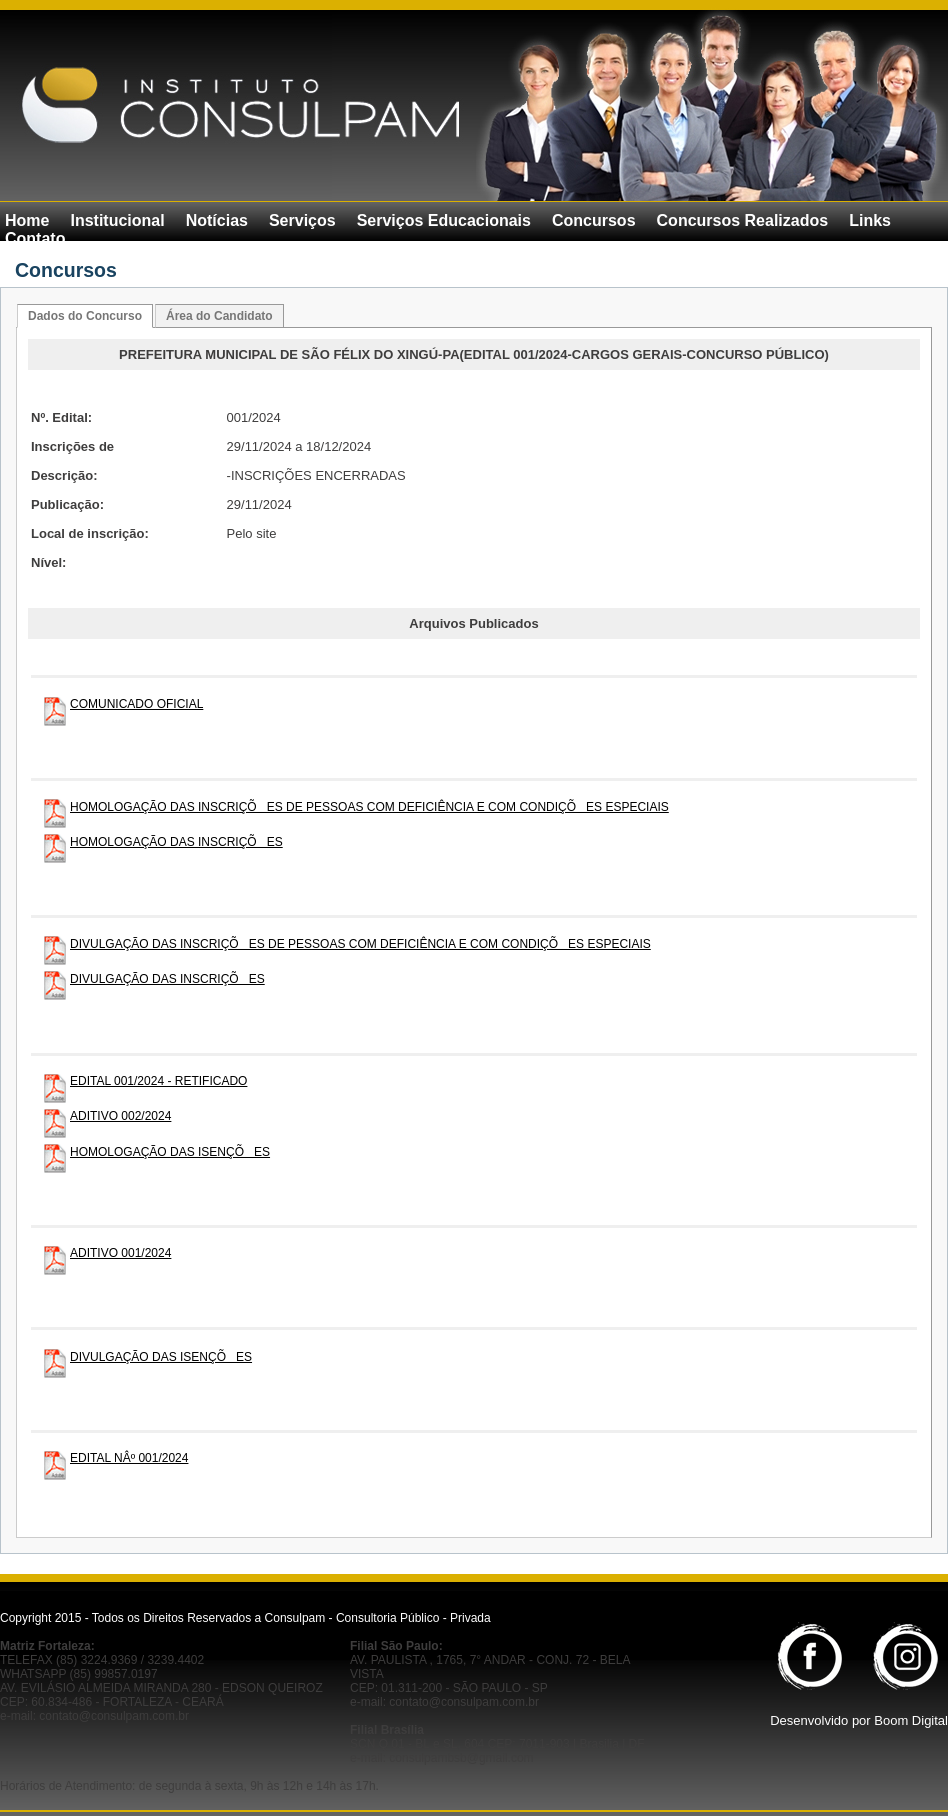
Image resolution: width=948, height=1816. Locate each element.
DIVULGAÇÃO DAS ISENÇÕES (161, 1357)
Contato (35, 238)
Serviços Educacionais (444, 220)
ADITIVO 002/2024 (120, 1116)
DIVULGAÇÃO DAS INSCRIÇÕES (167, 979)
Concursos (594, 220)
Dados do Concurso (85, 316)
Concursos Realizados (743, 220)
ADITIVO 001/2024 (120, 1253)
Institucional (117, 220)
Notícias (217, 220)
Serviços (302, 220)
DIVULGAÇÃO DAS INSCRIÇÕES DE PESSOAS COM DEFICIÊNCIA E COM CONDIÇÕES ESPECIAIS (360, 944)
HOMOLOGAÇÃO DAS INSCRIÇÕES (176, 842)
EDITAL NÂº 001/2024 (129, 1458)
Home (27, 220)
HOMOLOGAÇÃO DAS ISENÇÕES (170, 1152)
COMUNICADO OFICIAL (136, 704)
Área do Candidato (219, 316)
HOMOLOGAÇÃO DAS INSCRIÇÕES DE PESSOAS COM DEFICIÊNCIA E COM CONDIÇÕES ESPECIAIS (369, 807)
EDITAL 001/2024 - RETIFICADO (158, 1081)
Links (870, 220)
